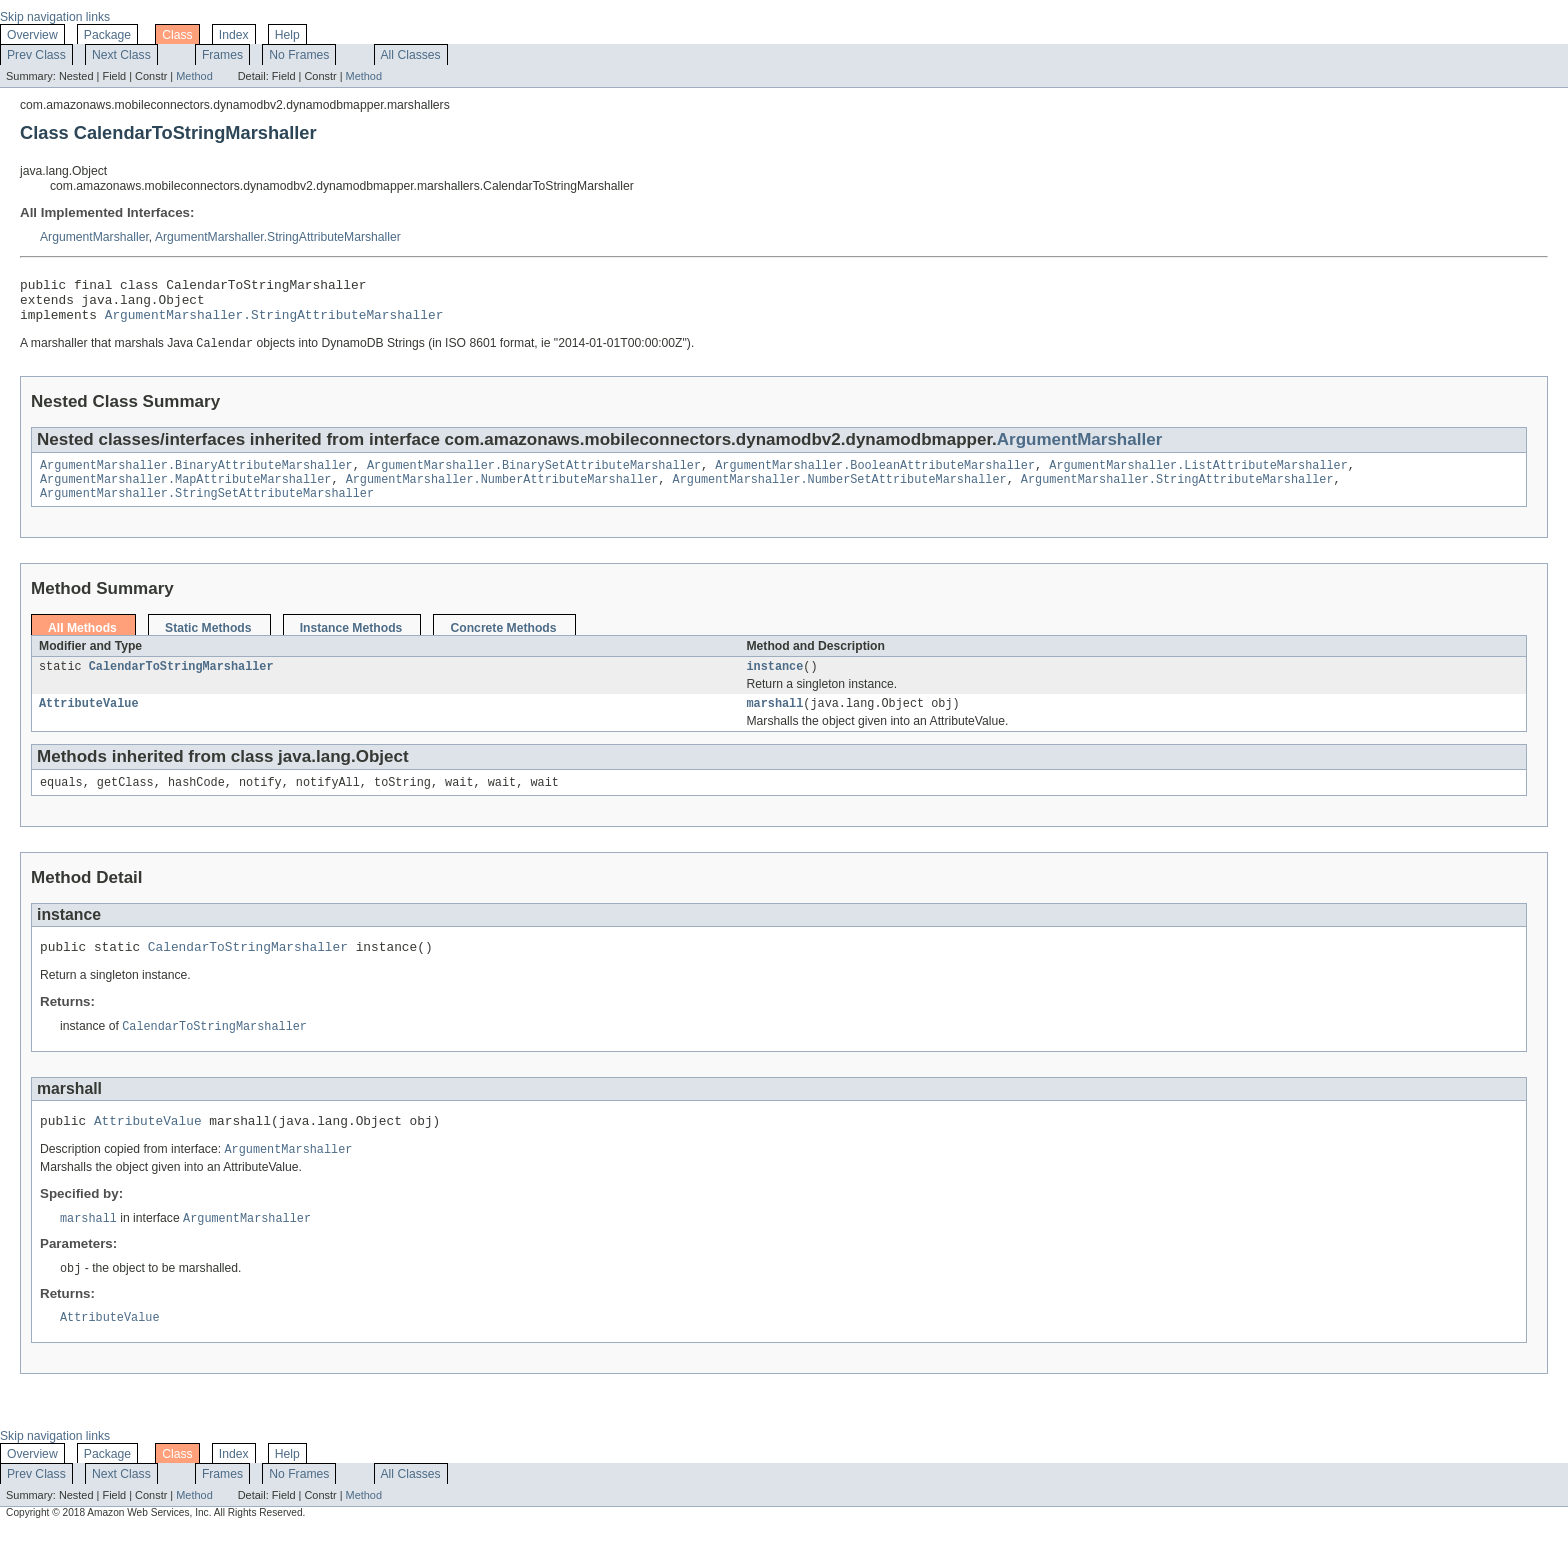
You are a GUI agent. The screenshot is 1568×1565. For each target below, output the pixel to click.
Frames (222, 55)
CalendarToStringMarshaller (181, 684)
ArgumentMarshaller (94, 237)
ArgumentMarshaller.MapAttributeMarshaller (185, 493)
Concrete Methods (503, 644)
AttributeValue (89, 723)
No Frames (299, 55)
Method (194, 76)
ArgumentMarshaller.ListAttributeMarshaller (1198, 477)
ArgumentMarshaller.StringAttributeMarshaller (278, 237)
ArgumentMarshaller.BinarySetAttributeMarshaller (534, 477)
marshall (774, 723)
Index (234, 35)
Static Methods (208, 644)
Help (287, 35)
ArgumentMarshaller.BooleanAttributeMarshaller (875, 477)
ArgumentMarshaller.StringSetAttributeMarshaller (207, 509)
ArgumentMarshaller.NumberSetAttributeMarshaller (839, 493)
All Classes (411, 55)
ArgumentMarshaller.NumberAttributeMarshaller (502, 493)
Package (107, 35)
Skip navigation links (55, 17)
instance (774, 684)
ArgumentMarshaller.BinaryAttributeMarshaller (196, 477)
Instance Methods (351, 644)
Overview (32, 35)
